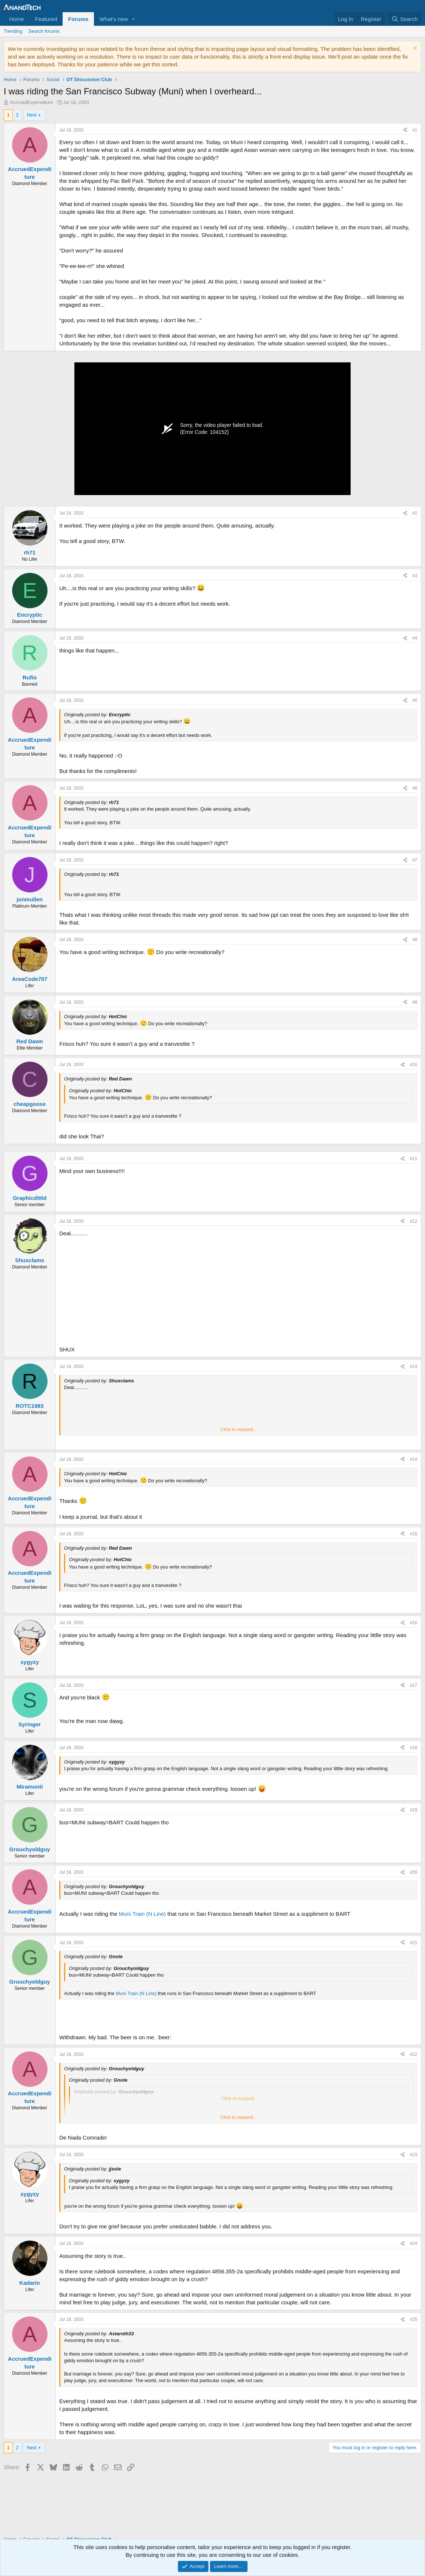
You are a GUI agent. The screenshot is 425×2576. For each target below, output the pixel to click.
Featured (46, 19)
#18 (413, 1747)
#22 (413, 2054)
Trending (13, 31)
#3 (414, 575)
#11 (413, 1158)
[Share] (405, 130)
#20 (413, 1872)
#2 (414, 513)
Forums (78, 19)
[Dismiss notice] (414, 49)
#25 (413, 2319)
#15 (413, 1533)
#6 (414, 788)
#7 (414, 860)
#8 (414, 939)
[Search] (404, 19)
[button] (134, 19)
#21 (413, 1942)
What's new (113, 19)
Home (16, 19)
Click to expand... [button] (238, 1429)
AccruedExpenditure (31, 102)
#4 (414, 638)
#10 (413, 1064)
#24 (413, 2243)
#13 (413, 1366)
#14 (413, 1459)
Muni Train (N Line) (142, 1914)
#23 (413, 2154)
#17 (413, 1685)
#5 (414, 700)
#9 (414, 1002)
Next (32, 115)
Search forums (44, 31)
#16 (413, 1622)
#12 (413, 1221)
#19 (413, 1810)
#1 (414, 130)
